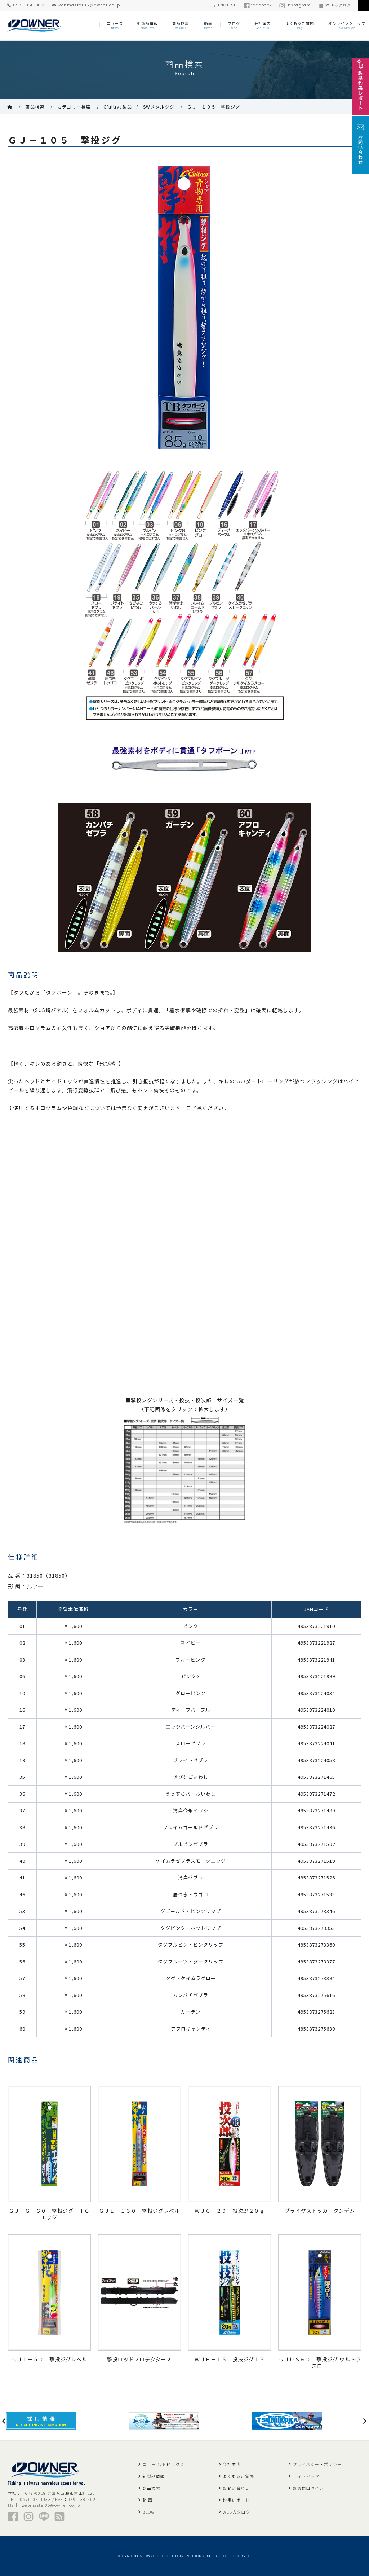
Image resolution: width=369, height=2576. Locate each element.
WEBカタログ (334, 5)
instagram (295, 5)
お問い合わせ (236, 2488)
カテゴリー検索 (74, 107)
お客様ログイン (308, 2488)
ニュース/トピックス (163, 2464)
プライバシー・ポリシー (317, 2464)
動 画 (147, 2500)
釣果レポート (236, 2500)
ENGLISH (227, 5)
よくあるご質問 (238, 2476)
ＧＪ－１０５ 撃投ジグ (213, 107)
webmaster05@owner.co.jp (86, 5)
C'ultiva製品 (117, 107)
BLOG (148, 2512)
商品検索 (35, 107)
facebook (258, 5)
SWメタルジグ (159, 107)
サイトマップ (306, 2476)
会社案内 (232, 2464)
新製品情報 (153, 2476)
